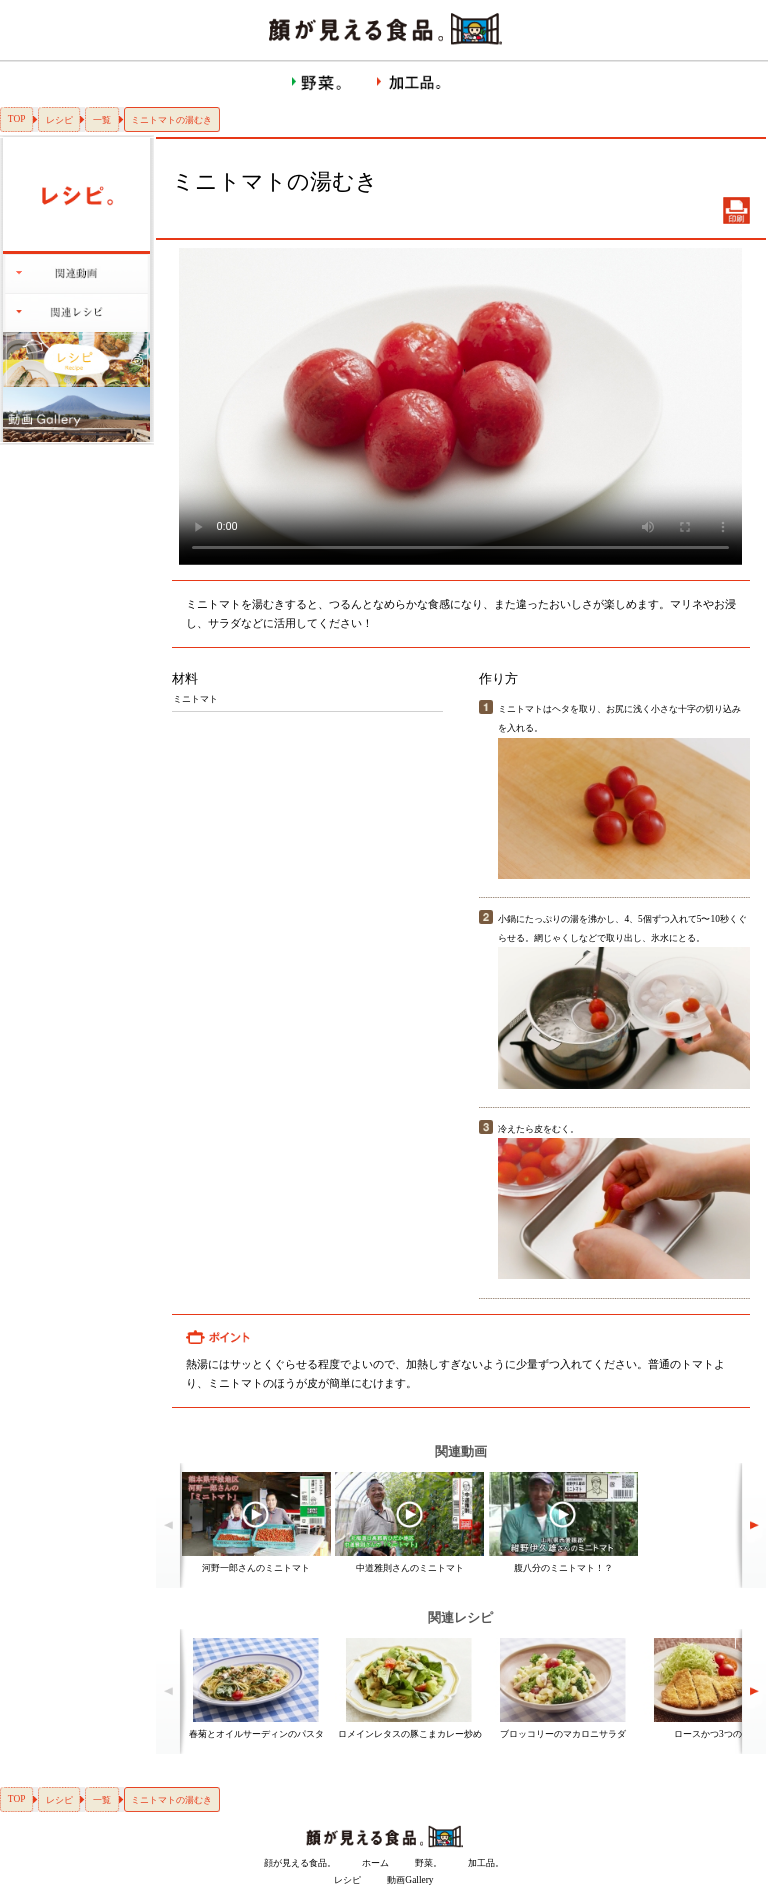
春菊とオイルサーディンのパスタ (256, 1734)
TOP (17, 119)
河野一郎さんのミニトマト (256, 1568)
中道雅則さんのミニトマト (410, 1568)
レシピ (59, 120)
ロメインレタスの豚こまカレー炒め (410, 1734)
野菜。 (428, 1863)
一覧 (102, 120)
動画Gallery (410, 1880)
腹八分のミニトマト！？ (563, 1568)
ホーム (375, 1863)
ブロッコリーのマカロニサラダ (563, 1734)
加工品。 (486, 1863)
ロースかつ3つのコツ (717, 1734)
